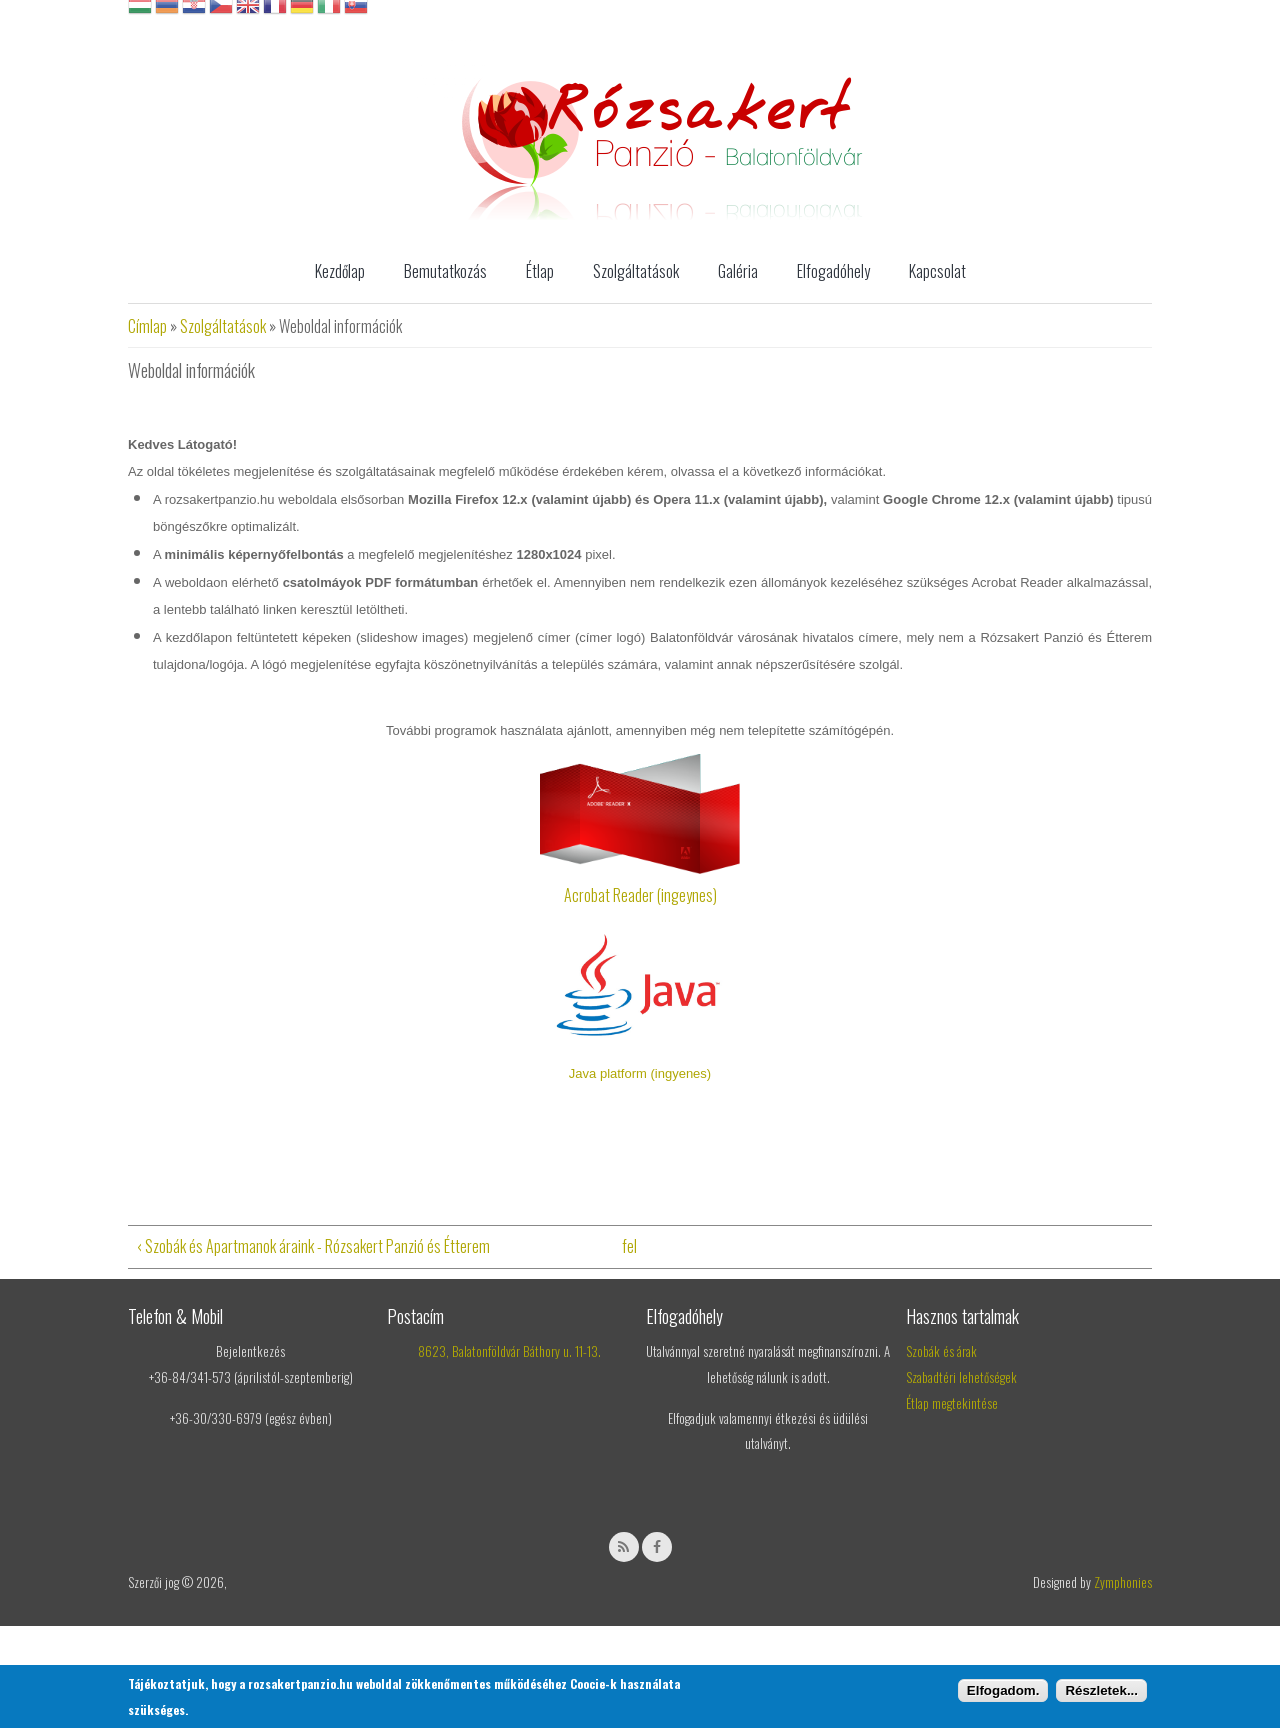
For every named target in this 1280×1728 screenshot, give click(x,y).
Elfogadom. (1003, 1690)
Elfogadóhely (833, 271)
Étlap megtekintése (952, 1403)
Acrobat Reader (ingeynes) (640, 895)
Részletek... (1101, 1690)
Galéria (738, 271)
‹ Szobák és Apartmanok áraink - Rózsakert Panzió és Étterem (313, 1246)
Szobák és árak (941, 1351)
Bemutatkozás (445, 271)
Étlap (540, 271)
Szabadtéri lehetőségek (961, 1377)
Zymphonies (1123, 1582)
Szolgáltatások (636, 271)
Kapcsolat (937, 271)
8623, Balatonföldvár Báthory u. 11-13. (509, 1351)
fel (629, 1246)
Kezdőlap (340, 271)
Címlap (147, 326)
